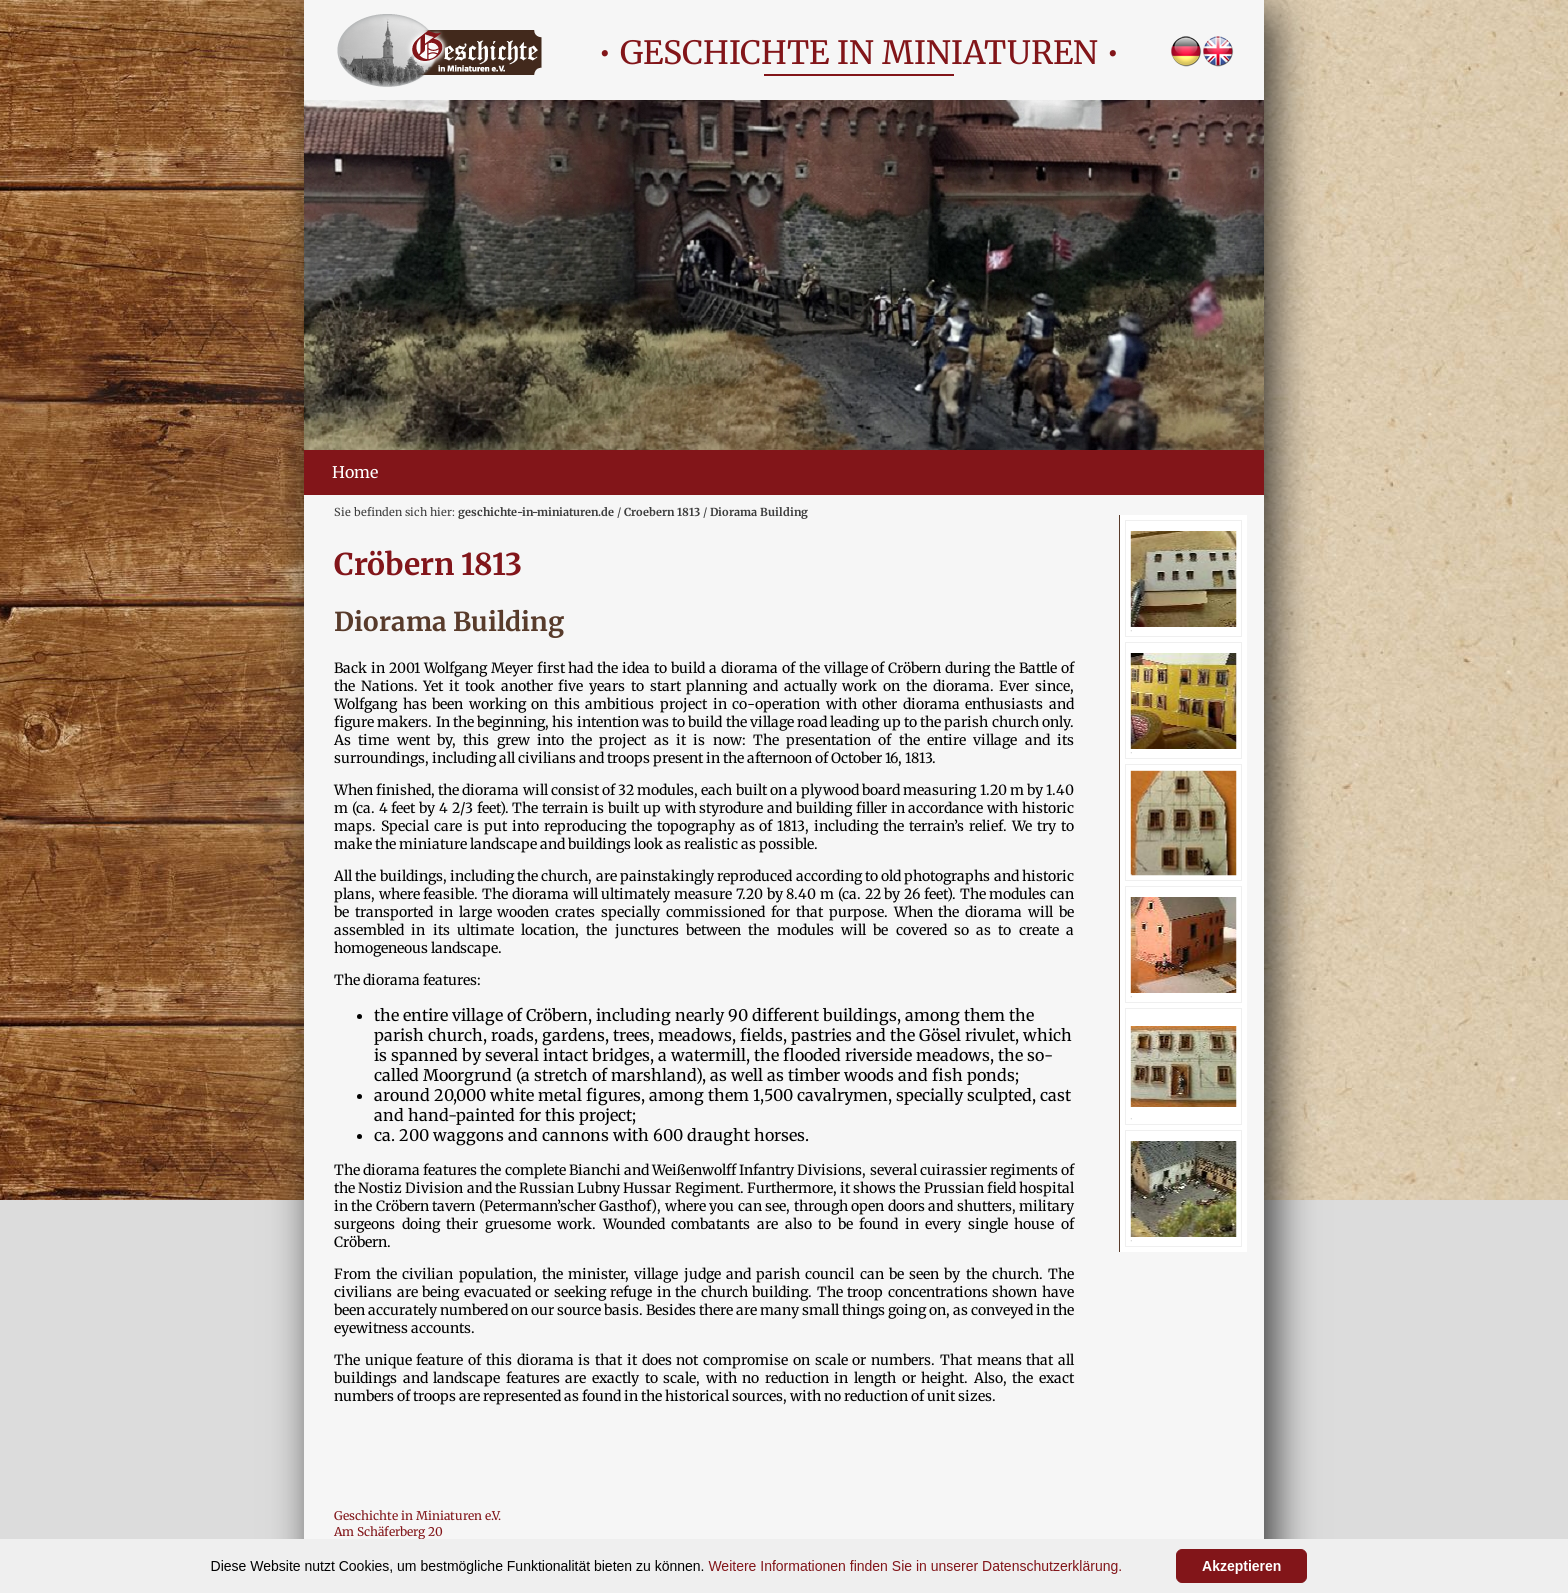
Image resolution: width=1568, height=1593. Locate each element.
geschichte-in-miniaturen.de (536, 512)
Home (355, 472)
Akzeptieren (1241, 1566)
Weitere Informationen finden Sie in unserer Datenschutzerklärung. (915, 1566)
